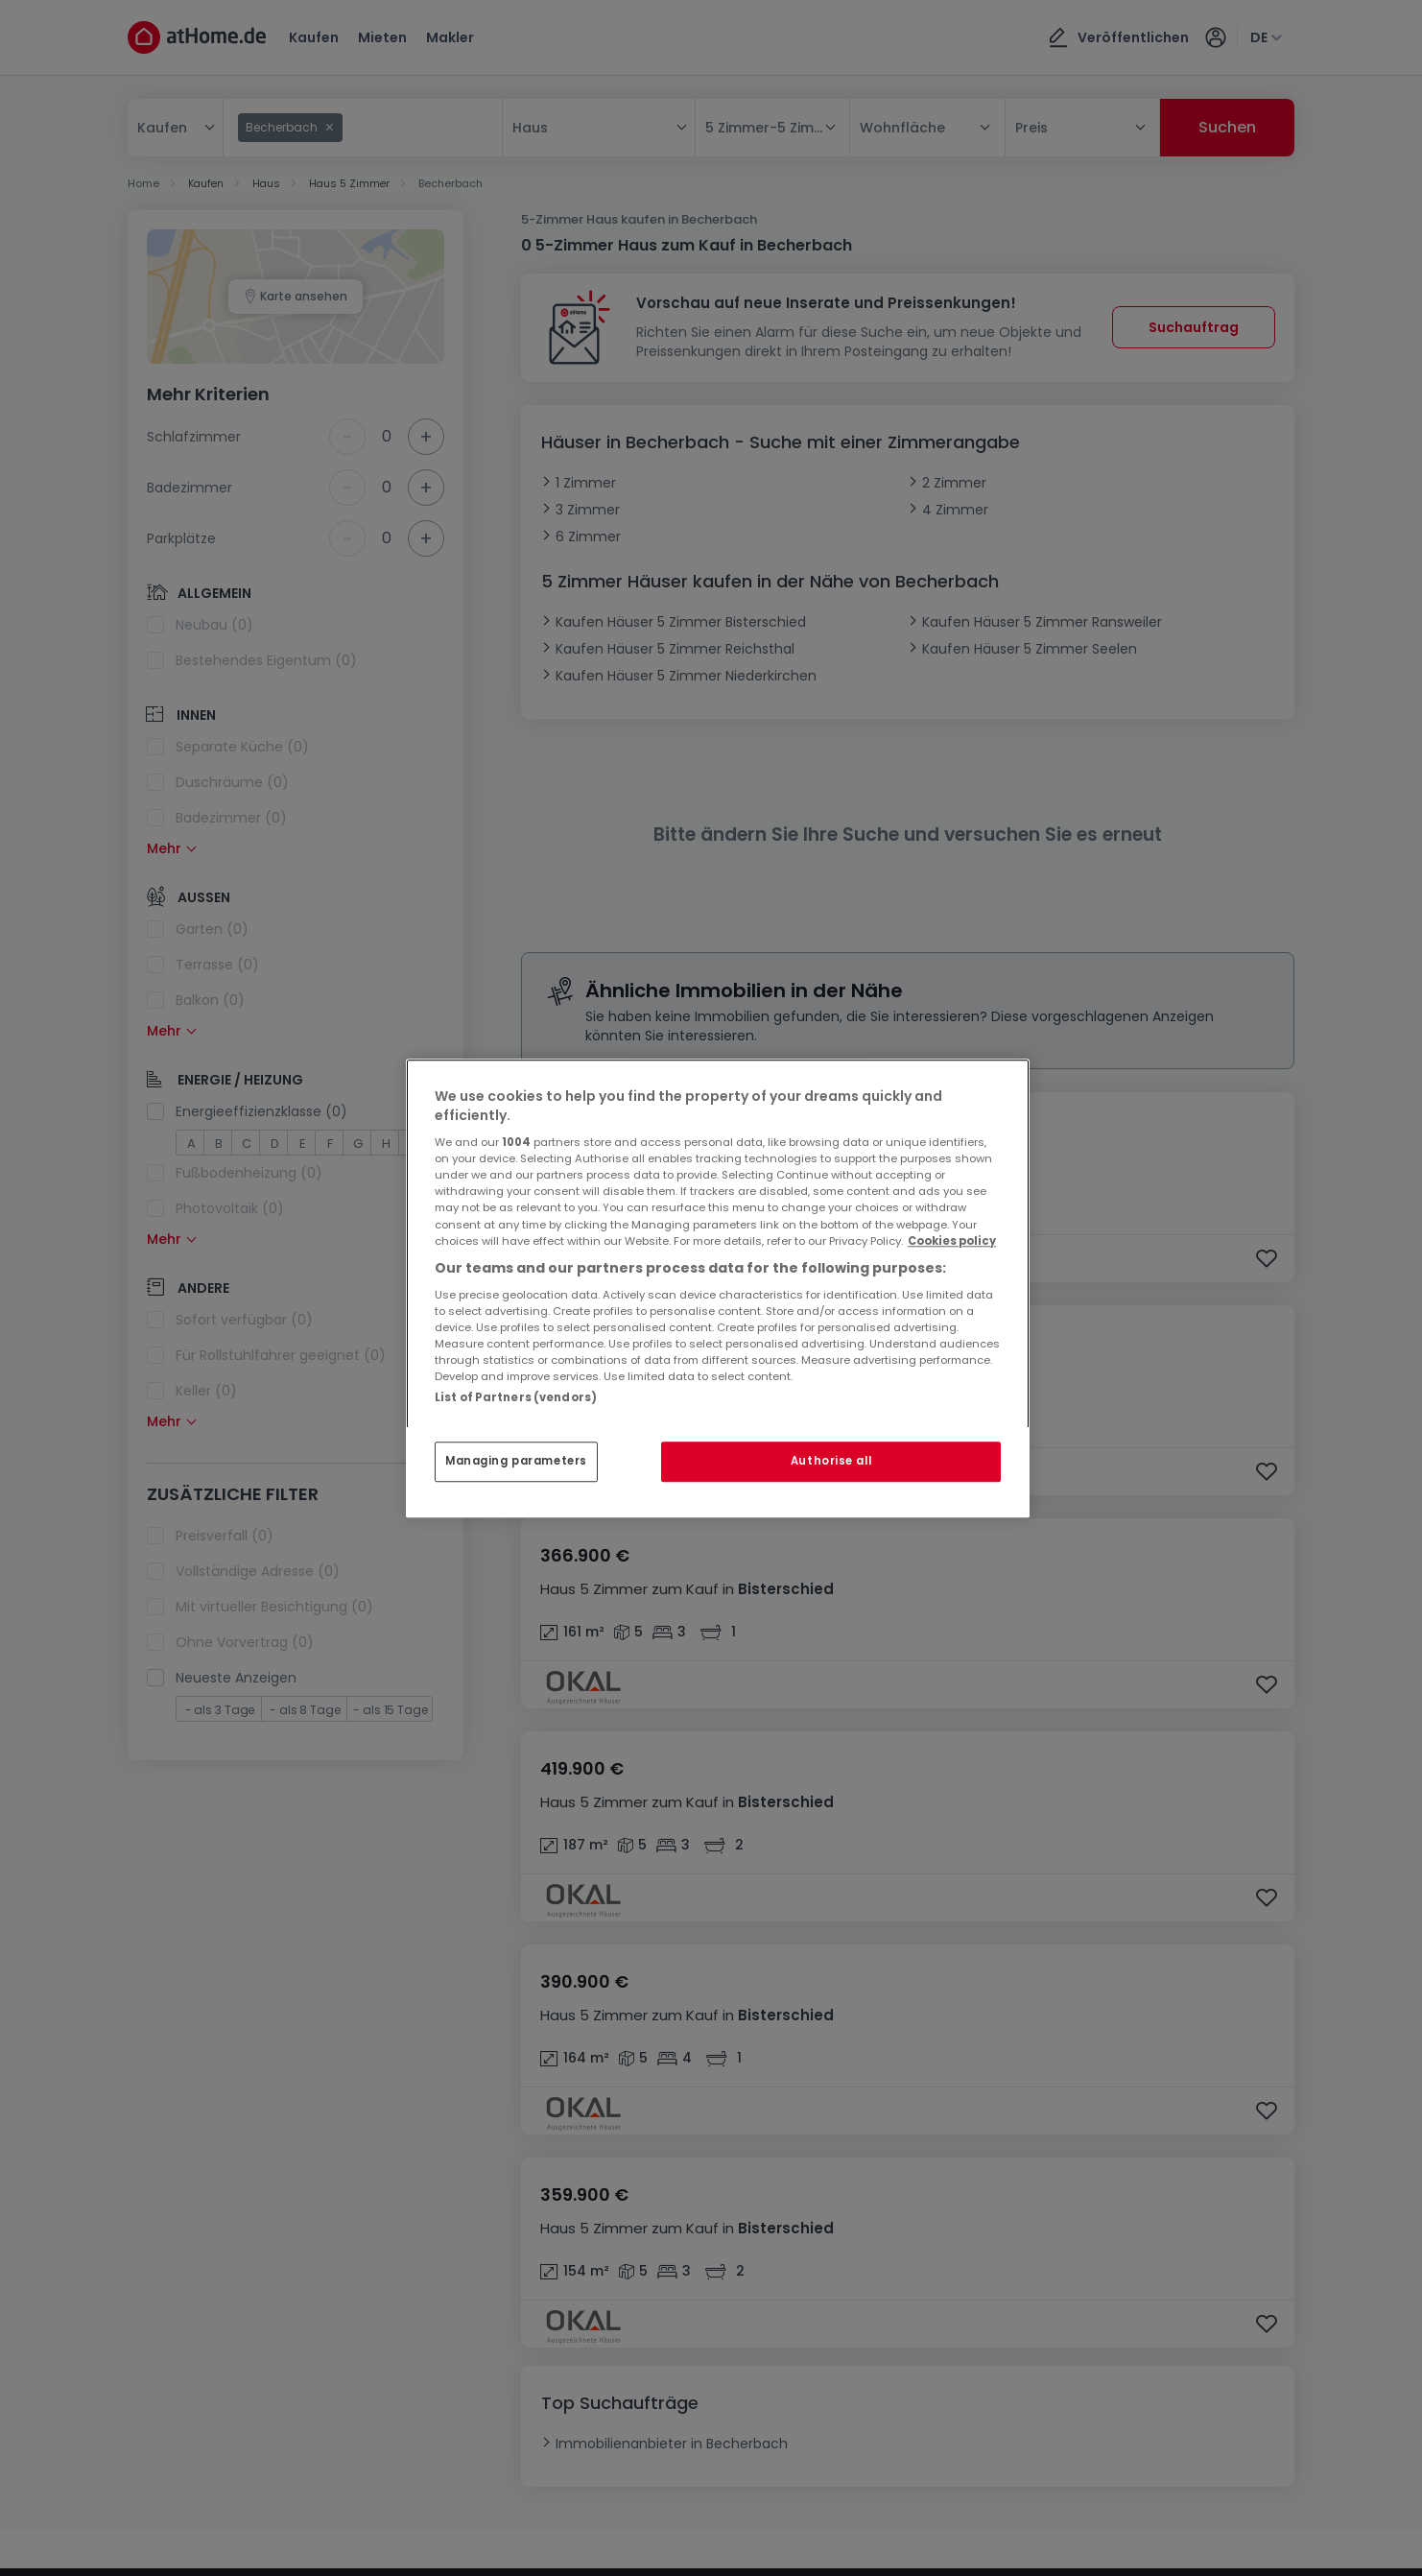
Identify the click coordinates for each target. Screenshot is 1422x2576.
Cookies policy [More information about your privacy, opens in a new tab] (952, 1241)
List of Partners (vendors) (516, 1397)
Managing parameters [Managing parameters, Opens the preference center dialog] (516, 1460)
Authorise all (831, 1460)
